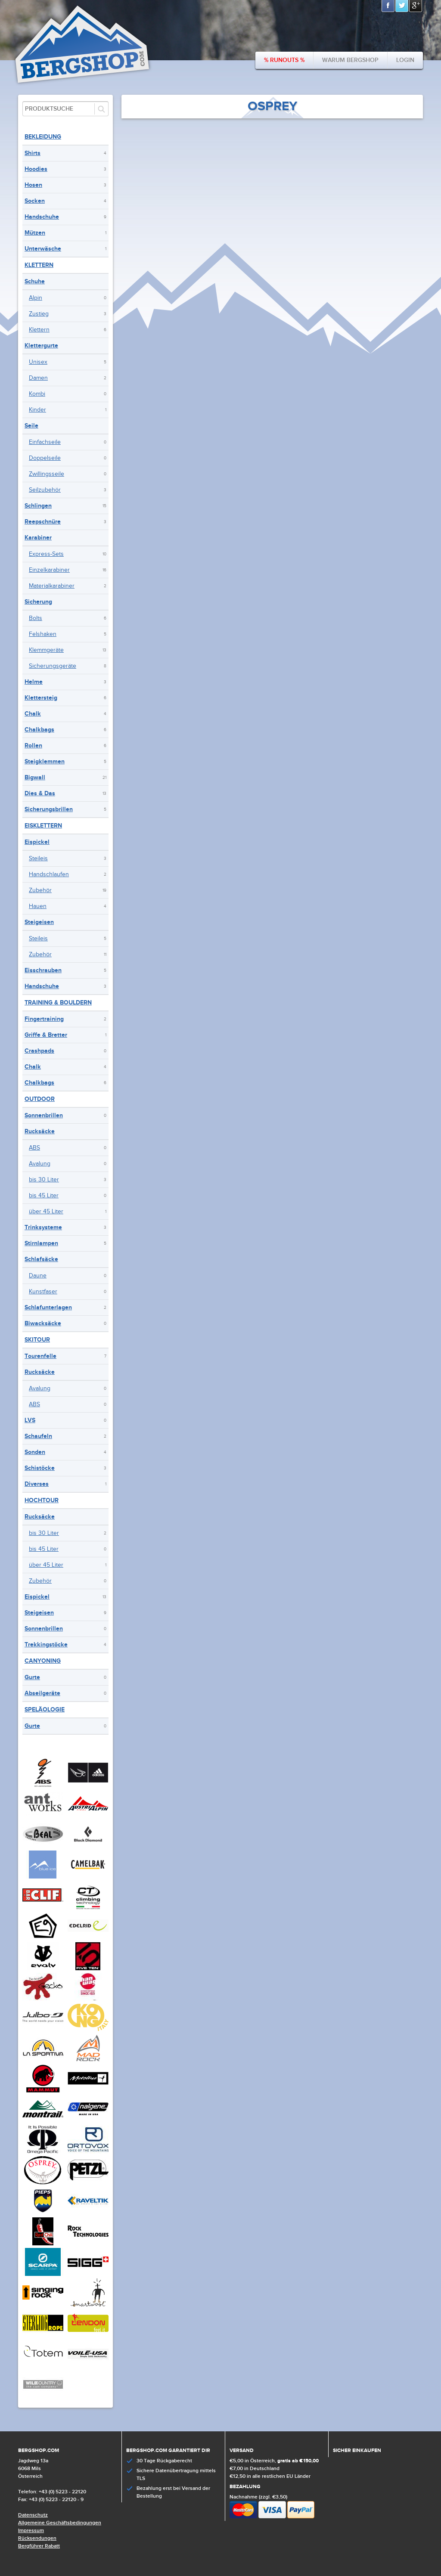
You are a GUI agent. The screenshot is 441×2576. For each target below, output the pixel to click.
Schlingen (38, 505)
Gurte (32, 1677)
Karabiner (38, 537)
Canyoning (43, 1661)
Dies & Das (40, 793)
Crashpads (39, 1050)
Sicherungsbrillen (49, 809)
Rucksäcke (40, 1131)
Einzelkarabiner (49, 570)
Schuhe (35, 281)
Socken (35, 201)
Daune (38, 1275)
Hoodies (36, 169)
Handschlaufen (49, 874)
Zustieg (39, 313)
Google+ (416, 6)
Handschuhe (42, 216)
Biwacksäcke (43, 1323)
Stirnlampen (41, 1243)
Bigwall (35, 777)
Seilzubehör (45, 490)
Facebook (388, 6)
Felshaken (42, 634)
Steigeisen (39, 922)
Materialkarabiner (52, 586)
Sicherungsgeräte (52, 666)
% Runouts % (284, 60)
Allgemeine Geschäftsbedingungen (59, 2523)
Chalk (33, 713)
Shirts (32, 153)
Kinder (37, 409)
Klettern (39, 265)
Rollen (33, 745)
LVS (30, 1420)
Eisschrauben (43, 970)
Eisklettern (43, 825)
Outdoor (40, 1099)
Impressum (31, 2530)
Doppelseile (45, 458)
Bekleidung (43, 136)
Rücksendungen (37, 2538)
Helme (34, 681)
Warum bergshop (350, 60)
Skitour (37, 1339)
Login (405, 60)
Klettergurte (41, 345)
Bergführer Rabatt (39, 2546)
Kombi (37, 394)
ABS (34, 1147)
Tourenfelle (40, 1356)
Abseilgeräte (42, 1693)
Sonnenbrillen (44, 1115)
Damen (38, 378)
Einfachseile (45, 442)
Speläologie (45, 1709)
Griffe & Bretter (46, 1034)
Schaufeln (38, 1436)
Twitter (402, 6)
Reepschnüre (43, 521)
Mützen (35, 232)
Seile (31, 425)
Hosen (33, 185)
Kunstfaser (43, 1291)
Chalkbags (39, 729)
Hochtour (42, 1500)
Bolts (35, 618)
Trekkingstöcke (46, 1644)
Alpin (35, 297)
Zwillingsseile (46, 474)
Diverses (37, 1484)
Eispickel (37, 842)
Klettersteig (41, 697)
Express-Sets (46, 554)
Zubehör (40, 890)
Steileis (38, 858)
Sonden (35, 1452)
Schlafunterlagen (48, 1307)
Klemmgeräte (46, 650)
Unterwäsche (43, 248)
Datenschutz (33, 2515)
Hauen (38, 906)
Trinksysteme (43, 1227)
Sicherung (38, 601)
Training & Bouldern (58, 1002)
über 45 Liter (46, 1211)
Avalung (39, 1163)
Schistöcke (40, 1468)
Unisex (38, 362)
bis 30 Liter (44, 1179)
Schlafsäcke (41, 1259)
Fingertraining (44, 1019)
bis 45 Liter (44, 1195)
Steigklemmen (45, 761)
